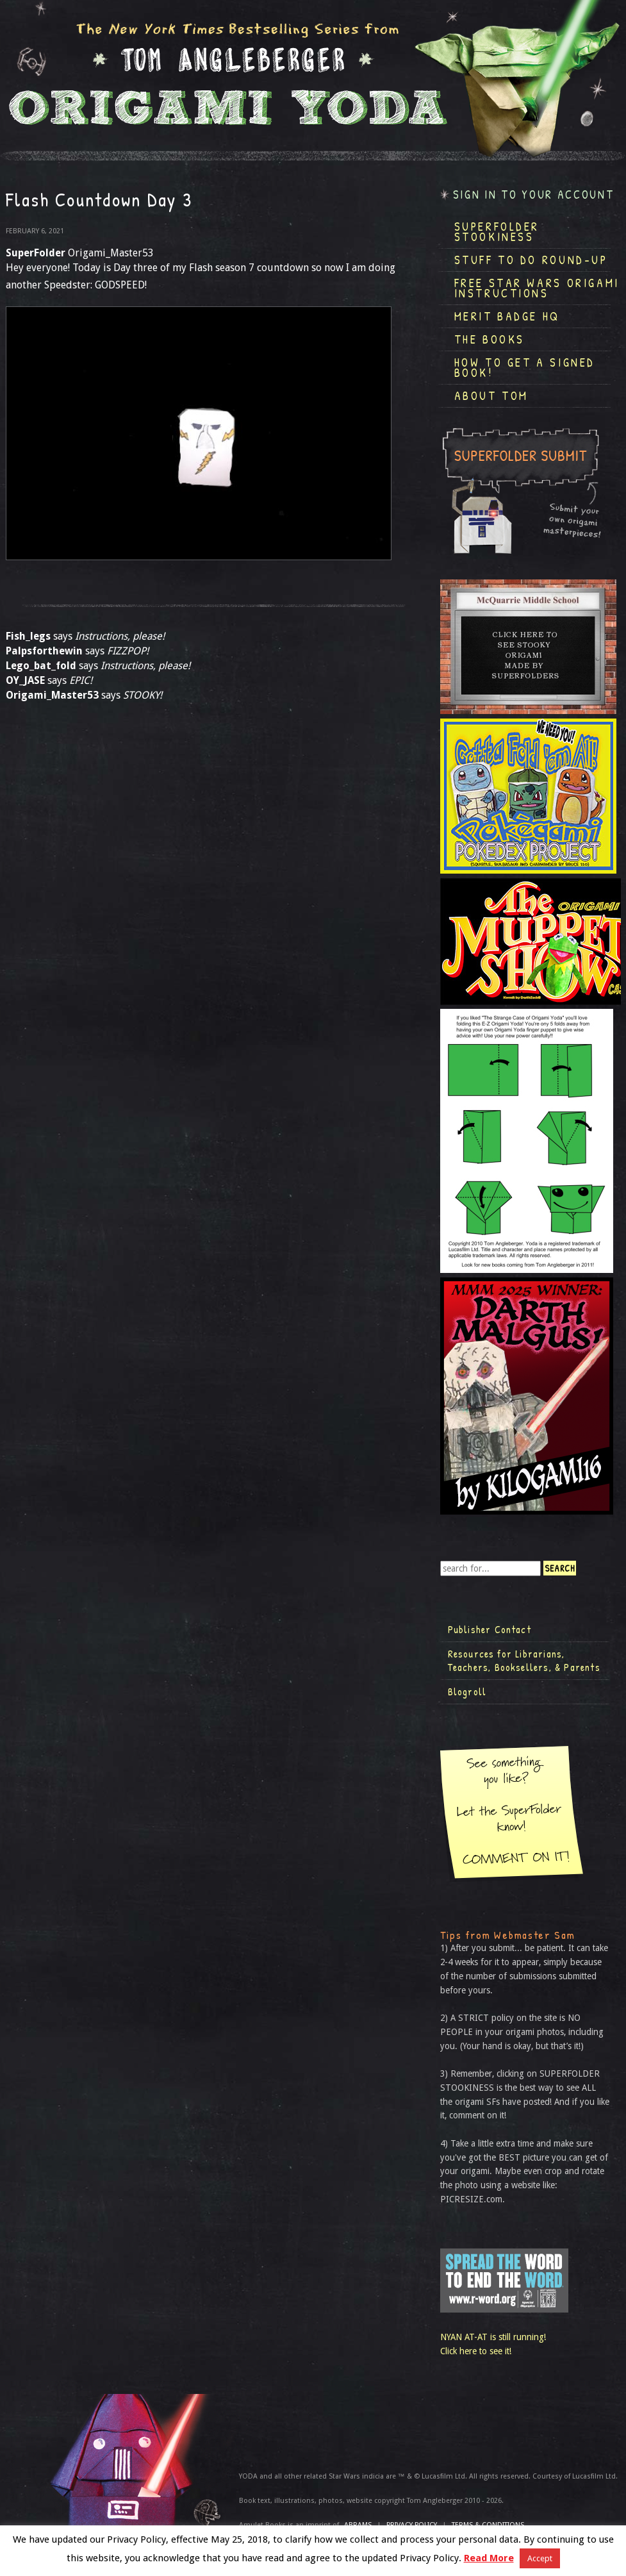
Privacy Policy (411, 2525)
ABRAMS (358, 2525)
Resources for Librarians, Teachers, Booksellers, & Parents (524, 1661)
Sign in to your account (533, 195)
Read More (489, 2558)
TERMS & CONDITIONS (488, 2525)
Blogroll (467, 1691)
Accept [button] (539, 2558)
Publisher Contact (489, 1629)
